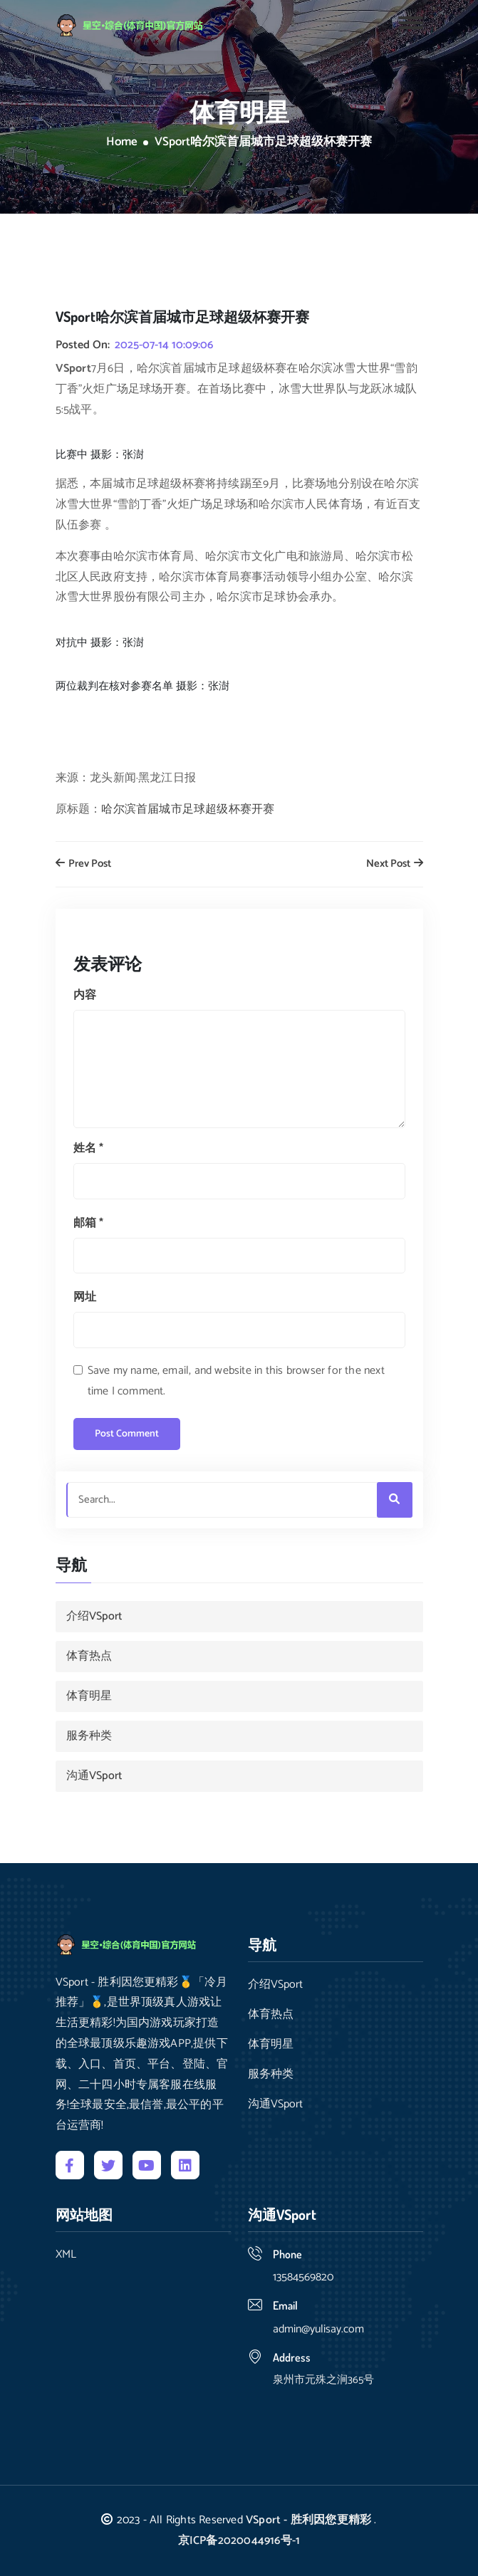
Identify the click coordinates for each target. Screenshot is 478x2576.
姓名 (88, 1148)
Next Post (394, 864)
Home (121, 142)
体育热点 (89, 1656)
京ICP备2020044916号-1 (239, 2540)
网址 (84, 1297)
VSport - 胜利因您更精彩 (308, 2520)
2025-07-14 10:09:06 (164, 345)
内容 (84, 995)
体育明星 (89, 1696)
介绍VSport (94, 1616)
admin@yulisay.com (318, 2329)
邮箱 (88, 1223)
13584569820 (303, 2277)
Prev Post (83, 864)
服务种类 (89, 1736)
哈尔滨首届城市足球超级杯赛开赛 (187, 809)
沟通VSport (94, 1775)
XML (66, 2254)
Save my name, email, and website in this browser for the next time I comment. (236, 1381)
